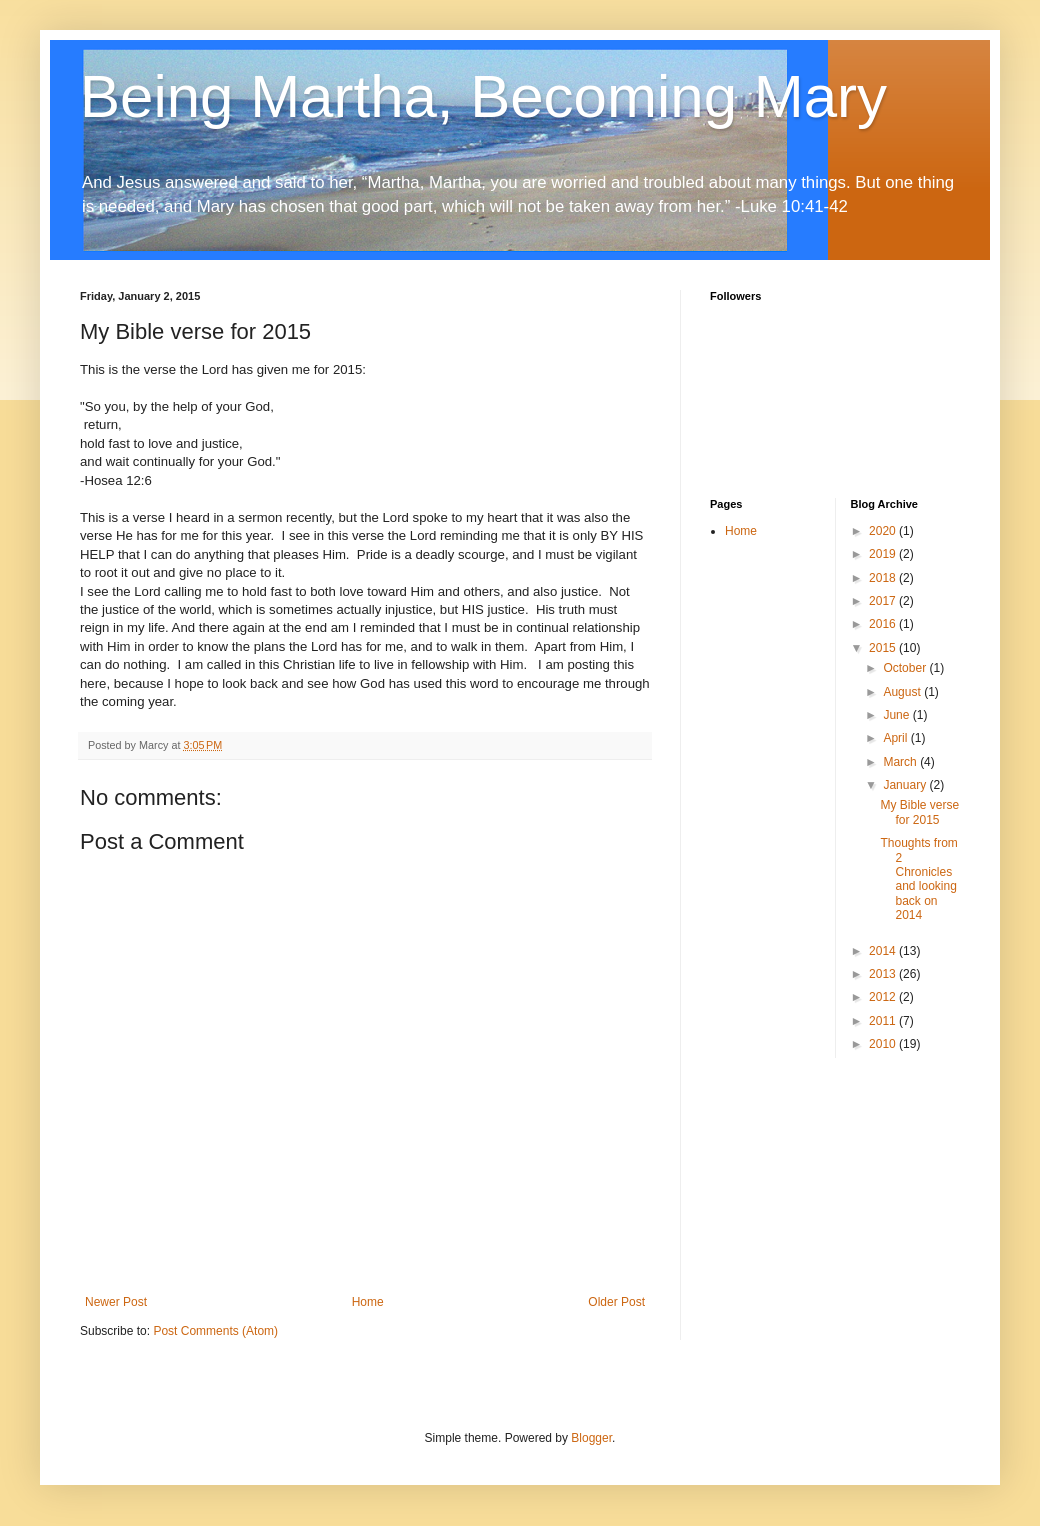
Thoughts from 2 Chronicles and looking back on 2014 (918, 879)
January (906, 785)
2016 (884, 624)
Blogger (591, 1438)
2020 (884, 531)
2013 (884, 974)
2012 (884, 997)
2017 (884, 601)
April (896, 738)
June (897, 715)
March (901, 762)
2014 (884, 951)
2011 (884, 1021)
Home (368, 1302)
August (903, 692)
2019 (884, 554)
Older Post (616, 1302)
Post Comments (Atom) (215, 1331)
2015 (884, 648)
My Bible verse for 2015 (919, 812)
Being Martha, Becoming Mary (483, 96)
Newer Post (116, 1302)
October (906, 668)
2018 (884, 578)
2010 (884, 1044)
